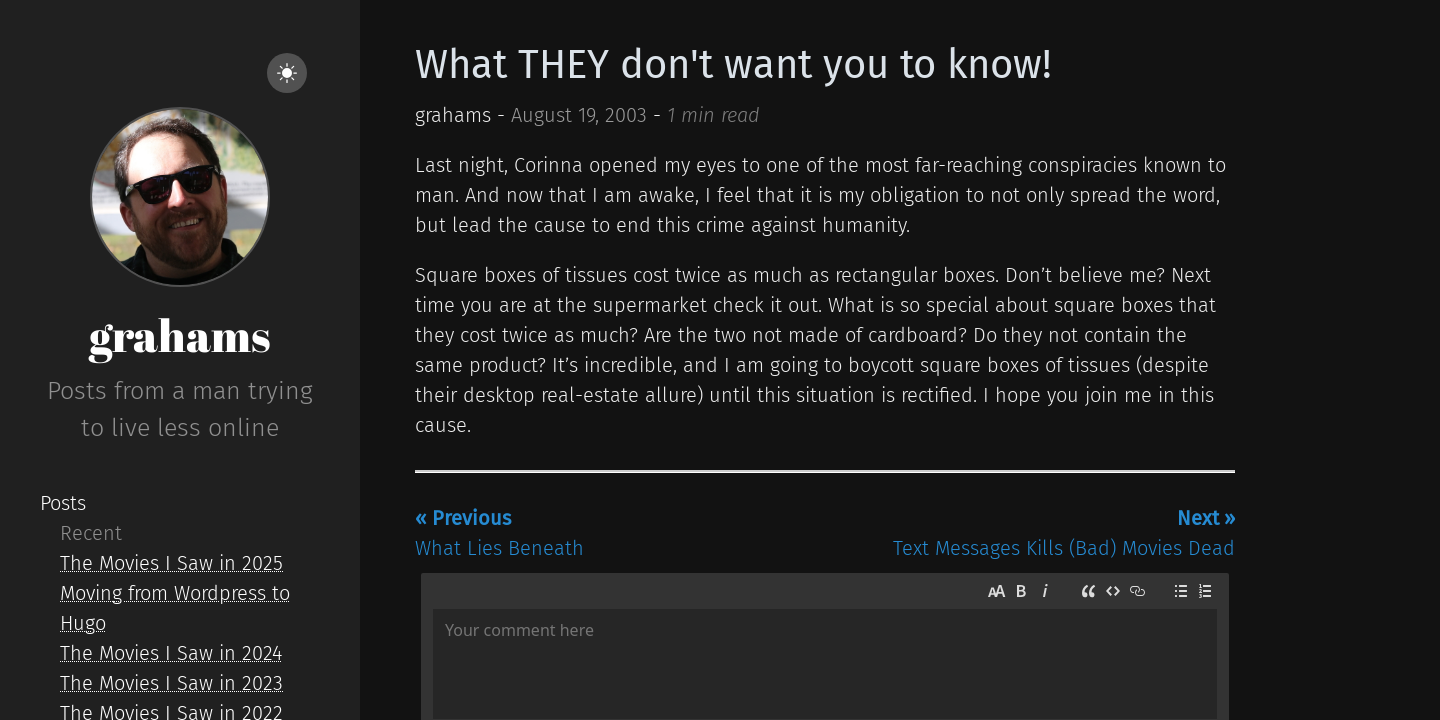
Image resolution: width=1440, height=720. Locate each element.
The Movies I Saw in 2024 (171, 653)
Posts (63, 503)
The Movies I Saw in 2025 (171, 563)
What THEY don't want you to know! (733, 65)
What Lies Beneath (499, 533)
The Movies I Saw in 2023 (171, 683)
